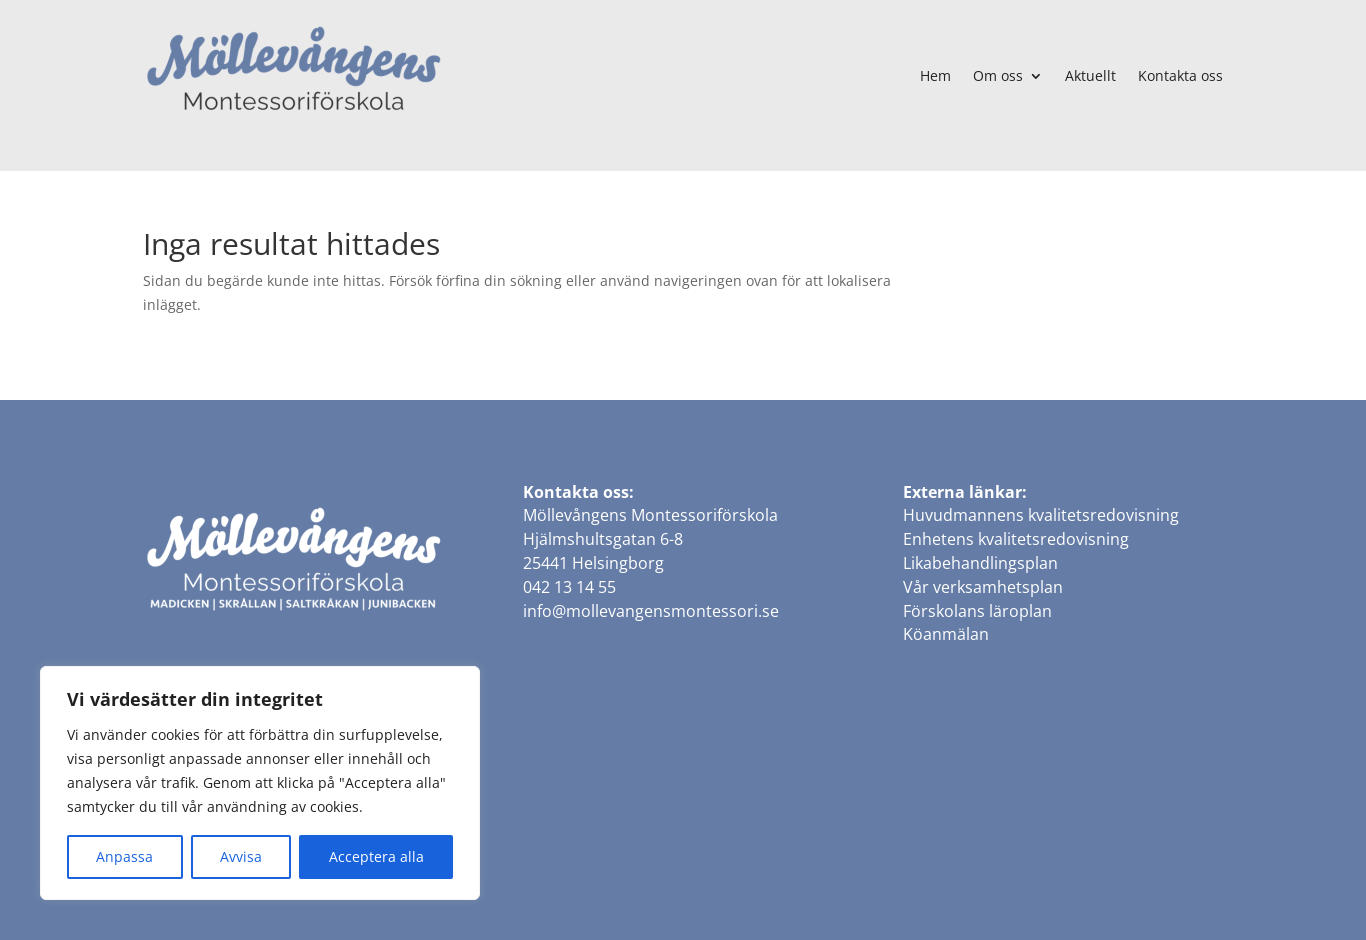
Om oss (998, 75)
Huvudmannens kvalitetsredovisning (1041, 515)
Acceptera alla (376, 856)
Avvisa (241, 856)
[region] (260, 783)
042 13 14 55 (569, 587)
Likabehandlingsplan (980, 563)
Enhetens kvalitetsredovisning (1016, 539)
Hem (935, 75)
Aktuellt (1090, 75)
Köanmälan (946, 634)
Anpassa (124, 856)
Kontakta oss (1180, 75)
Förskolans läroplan (977, 611)
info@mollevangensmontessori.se (651, 611)
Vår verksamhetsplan (983, 587)
